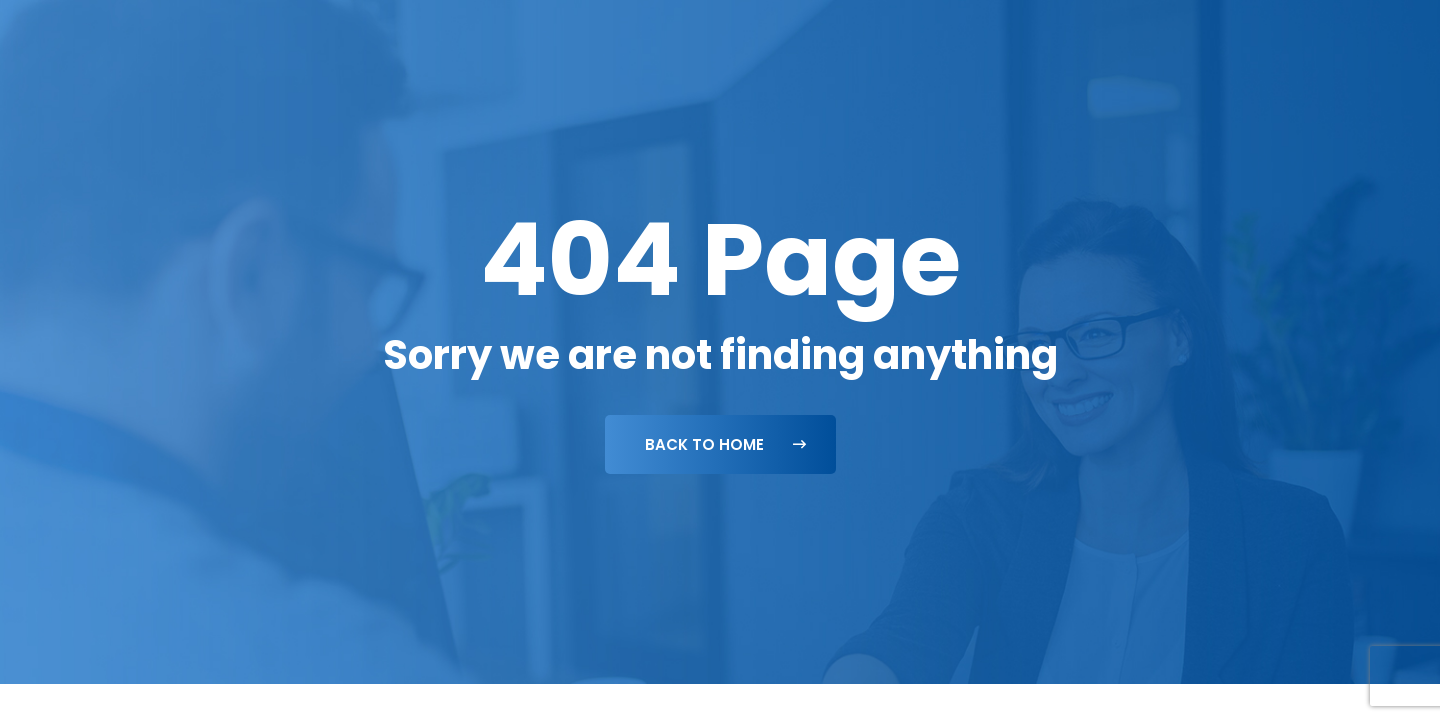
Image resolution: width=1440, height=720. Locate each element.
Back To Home (725, 444)
